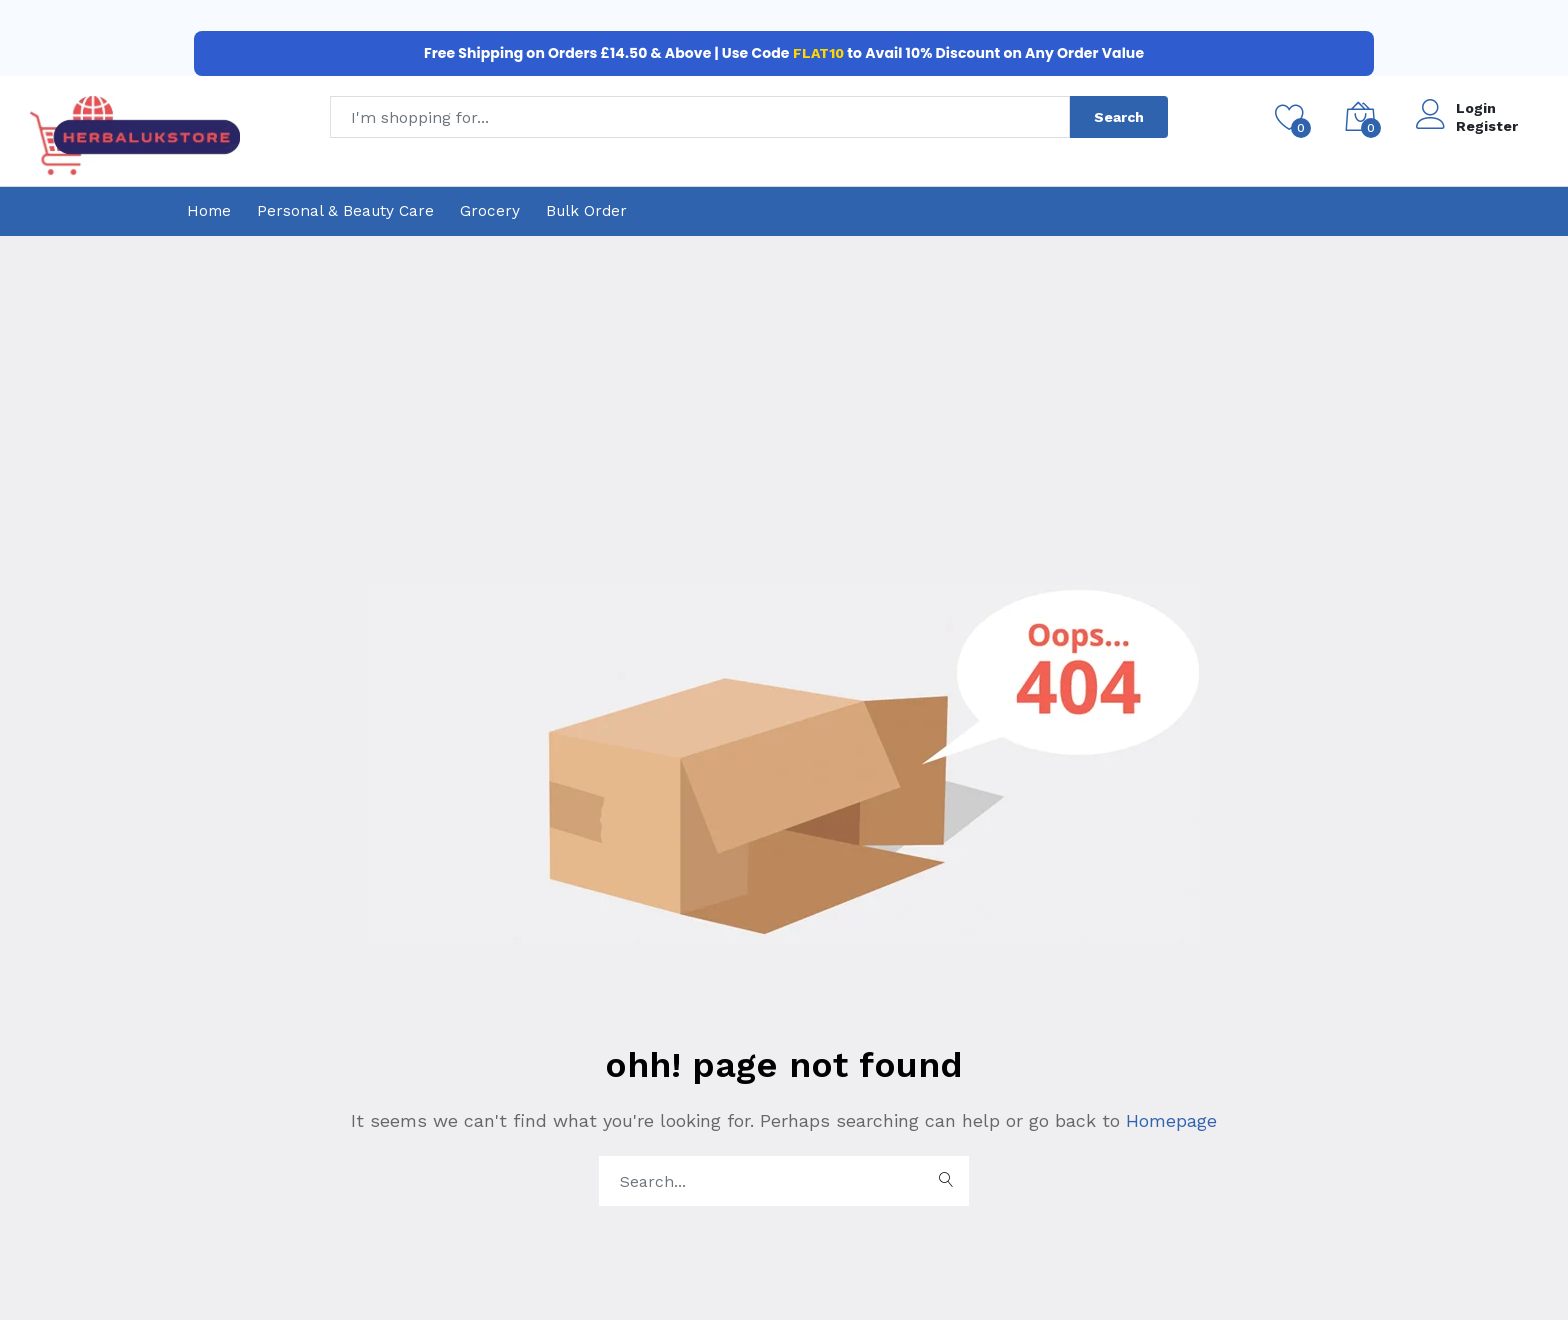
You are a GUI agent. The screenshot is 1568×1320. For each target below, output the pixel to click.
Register (1487, 126)
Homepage (1168, 1120)
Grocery (490, 211)
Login (1476, 108)
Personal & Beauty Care (345, 211)
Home (209, 211)
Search (1119, 117)
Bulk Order (586, 211)
